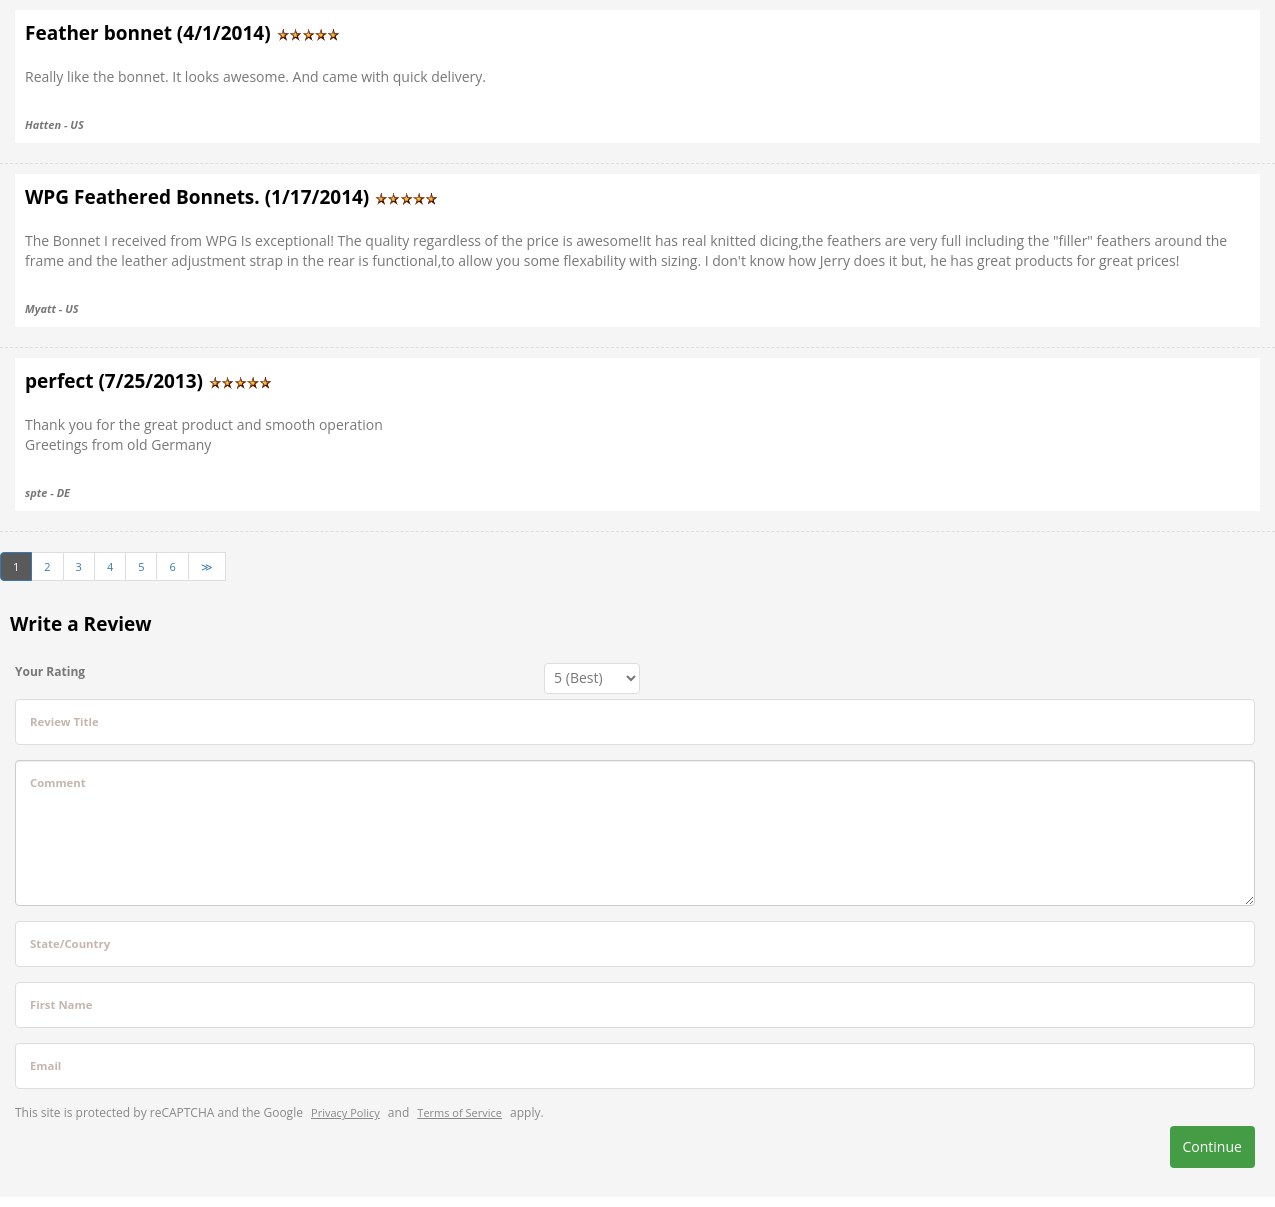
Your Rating (50, 671)
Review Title (64, 721)
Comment (58, 782)
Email (45, 1065)
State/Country (70, 943)
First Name (61, 1004)
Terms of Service (459, 1112)
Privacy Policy (345, 1112)
